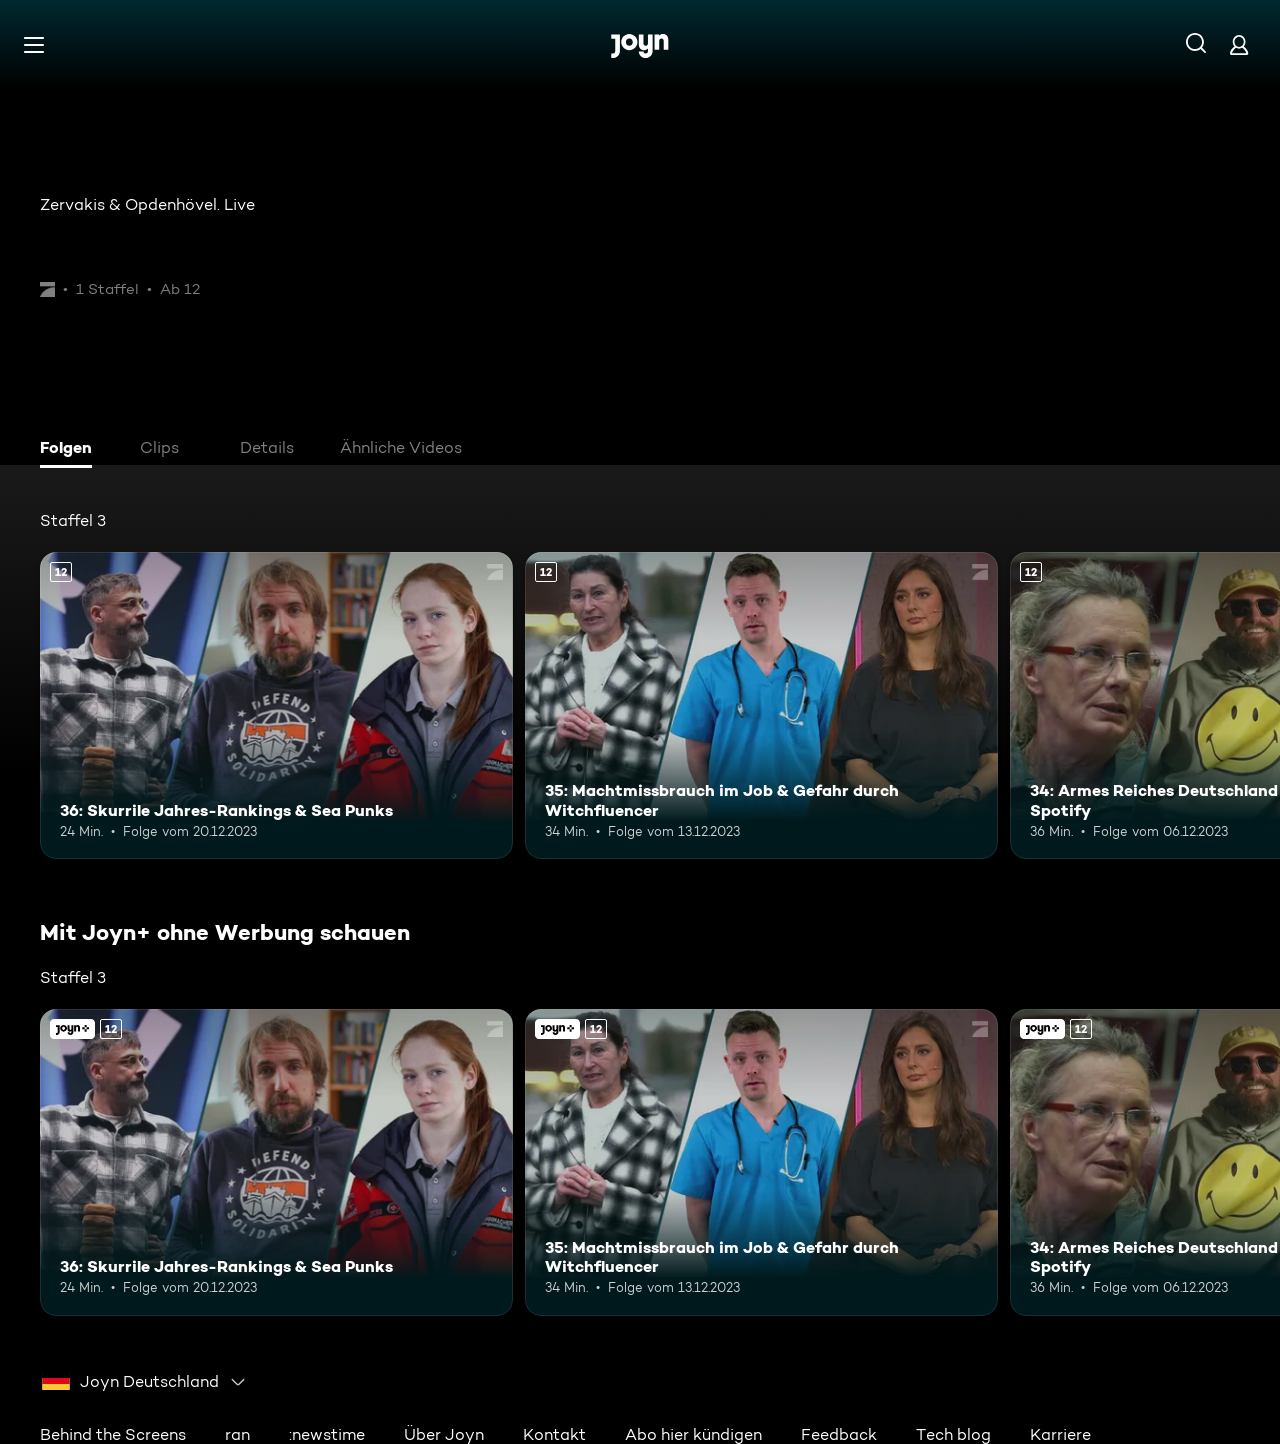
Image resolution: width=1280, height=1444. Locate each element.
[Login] (1239, 44)
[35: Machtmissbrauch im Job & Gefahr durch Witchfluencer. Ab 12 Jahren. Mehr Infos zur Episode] (761, 705)
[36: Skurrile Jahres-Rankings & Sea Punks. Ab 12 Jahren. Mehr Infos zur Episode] (276, 705)
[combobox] (144, 1382)
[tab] (71, 450)
